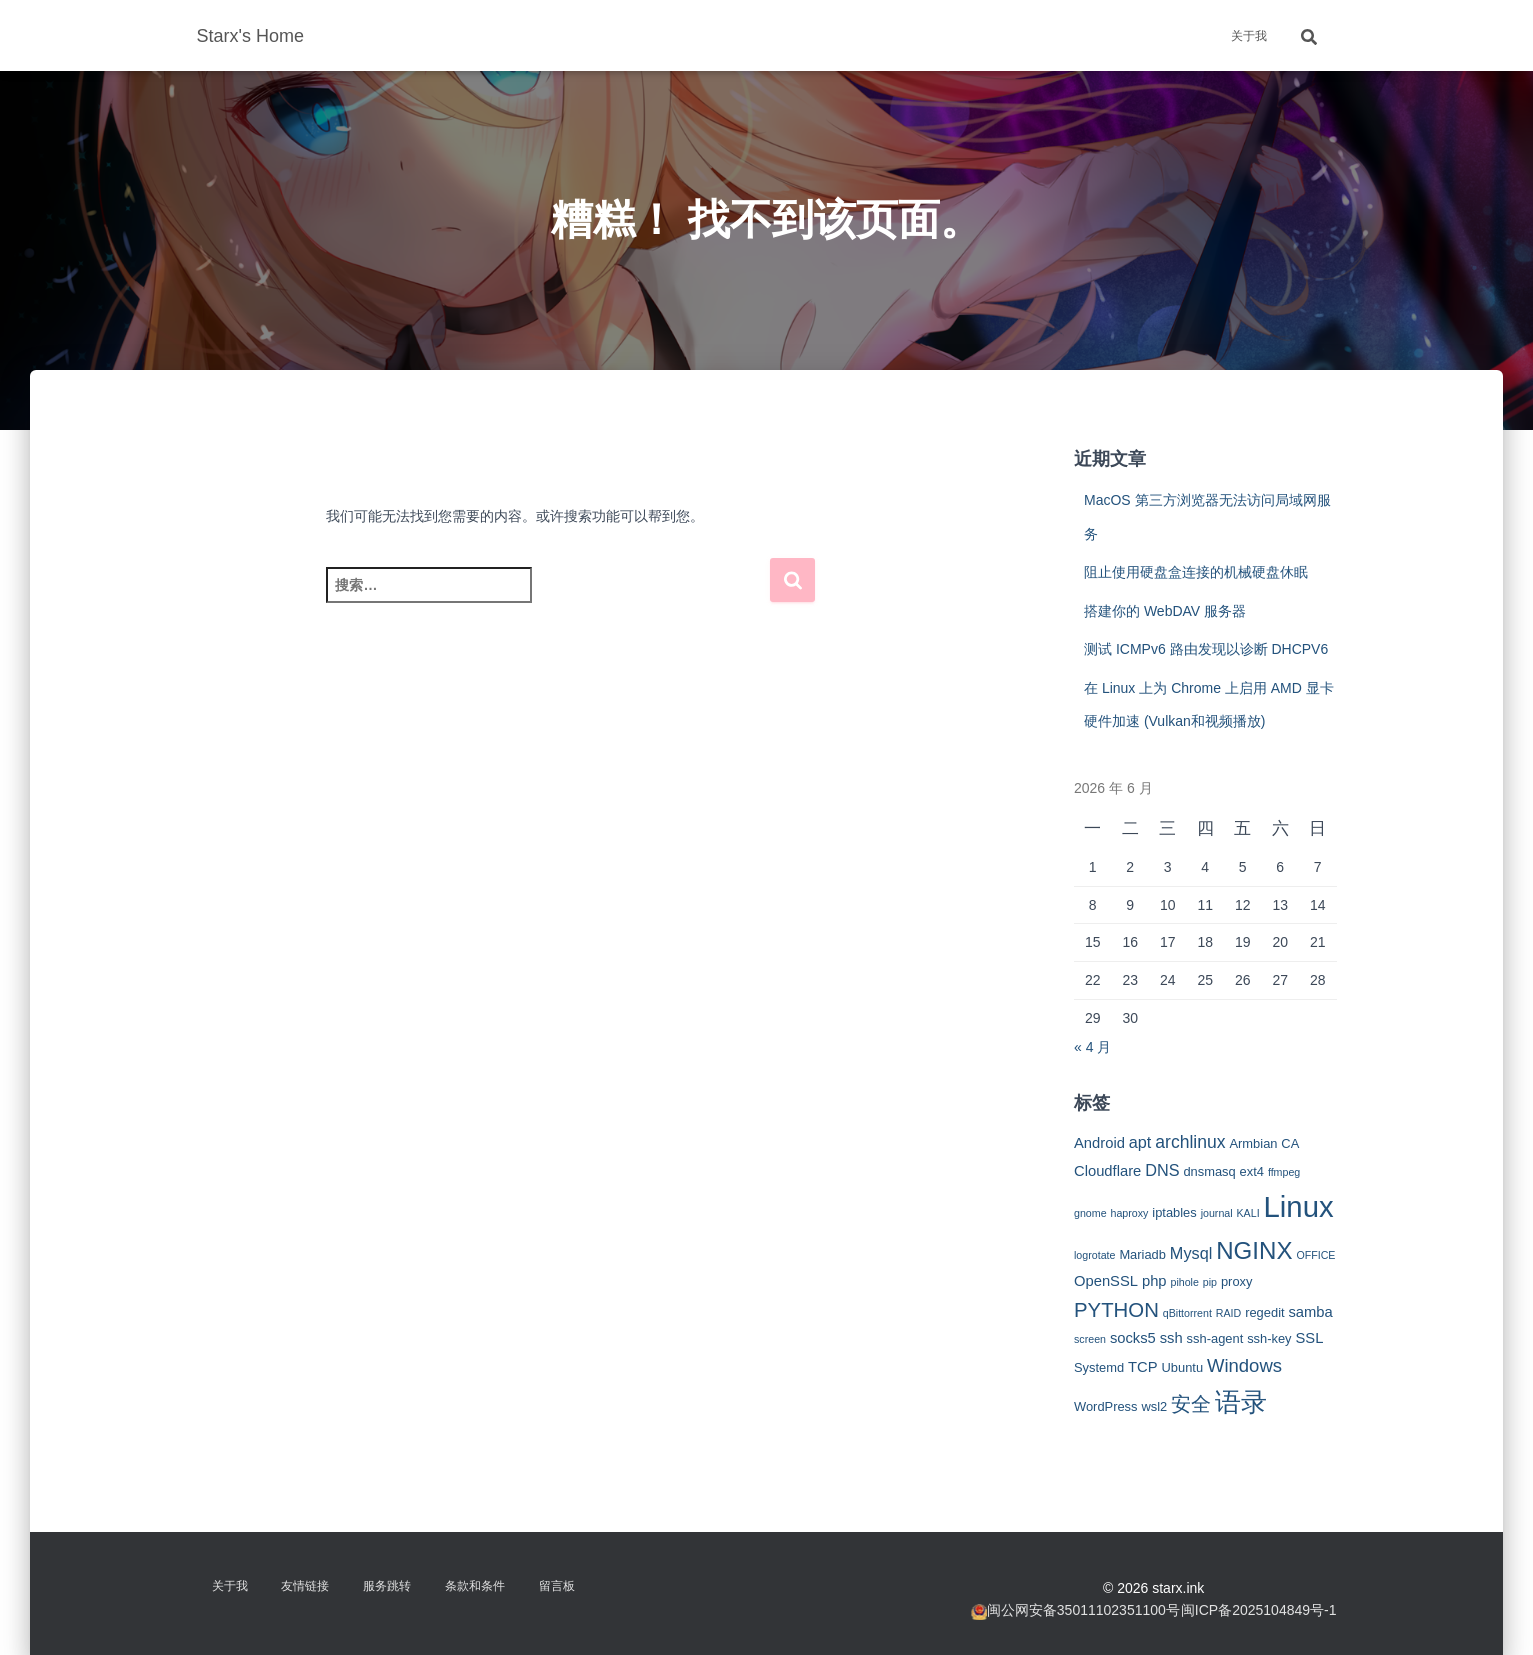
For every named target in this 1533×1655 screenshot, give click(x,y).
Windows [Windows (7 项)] (1244, 1365)
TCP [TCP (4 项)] (1143, 1367)
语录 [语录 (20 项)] (1241, 1402)
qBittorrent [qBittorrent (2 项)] (1187, 1313)
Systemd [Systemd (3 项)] (1099, 1367)
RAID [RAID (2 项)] (1228, 1313)
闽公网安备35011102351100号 (1083, 1610)
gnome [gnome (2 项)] (1090, 1213)
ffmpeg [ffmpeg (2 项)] (1284, 1172)
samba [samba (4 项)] (1310, 1312)
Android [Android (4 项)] (1099, 1143)
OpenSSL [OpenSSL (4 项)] (1106, 1281)
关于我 (1249, 36)
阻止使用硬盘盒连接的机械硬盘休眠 (1196, 572)
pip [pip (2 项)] (1210, 1282)
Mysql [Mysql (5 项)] (1191, 1253)
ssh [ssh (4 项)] (1171, 1338)
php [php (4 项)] (1154, 1281)
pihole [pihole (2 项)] (1184, 1282)
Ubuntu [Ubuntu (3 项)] (1182, 1367)
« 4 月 (1092, 1047)
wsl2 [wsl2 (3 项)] (1154, 1406)
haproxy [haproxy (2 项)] (1129, 1213)
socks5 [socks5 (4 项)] (1133, 1338)
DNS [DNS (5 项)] (1162, 1170)
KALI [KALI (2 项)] (1248, 1213)
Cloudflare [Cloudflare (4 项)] (1107, 1171)
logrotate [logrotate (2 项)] (1094, 1255)
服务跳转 (387, 1586)
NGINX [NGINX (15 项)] (1254, 1250)
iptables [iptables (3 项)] (1174, 1212)
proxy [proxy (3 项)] (1237, 1281)
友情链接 (305, 1586)
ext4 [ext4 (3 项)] (1252, 1171)
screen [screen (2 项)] (1090, 1339)
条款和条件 (475, 1586)
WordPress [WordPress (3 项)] (1106, 1406)
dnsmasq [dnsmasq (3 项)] (1209, 1171)
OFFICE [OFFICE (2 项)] (1315, 1255)
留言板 (557, 1586)
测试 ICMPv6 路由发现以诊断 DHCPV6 (1206, 649)
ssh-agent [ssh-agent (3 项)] (1215, 1338)
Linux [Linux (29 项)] (1299, 1206)
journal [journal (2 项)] (1217, 1213)
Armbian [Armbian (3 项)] (1253, 1143)
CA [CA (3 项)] (1290, 1143)
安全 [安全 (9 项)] (1191, 1404)
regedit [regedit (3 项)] (1264, 1312)
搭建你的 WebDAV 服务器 (1165, 611)
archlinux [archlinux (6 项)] (1190, 1142)
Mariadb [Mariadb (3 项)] (1142, 1254)
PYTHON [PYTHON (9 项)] (1116, 1310)
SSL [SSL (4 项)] (1309, 1338)
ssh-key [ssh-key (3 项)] (1269, 1338)
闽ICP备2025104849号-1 (1259, 1610)
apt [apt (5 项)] (1140, 1142)
